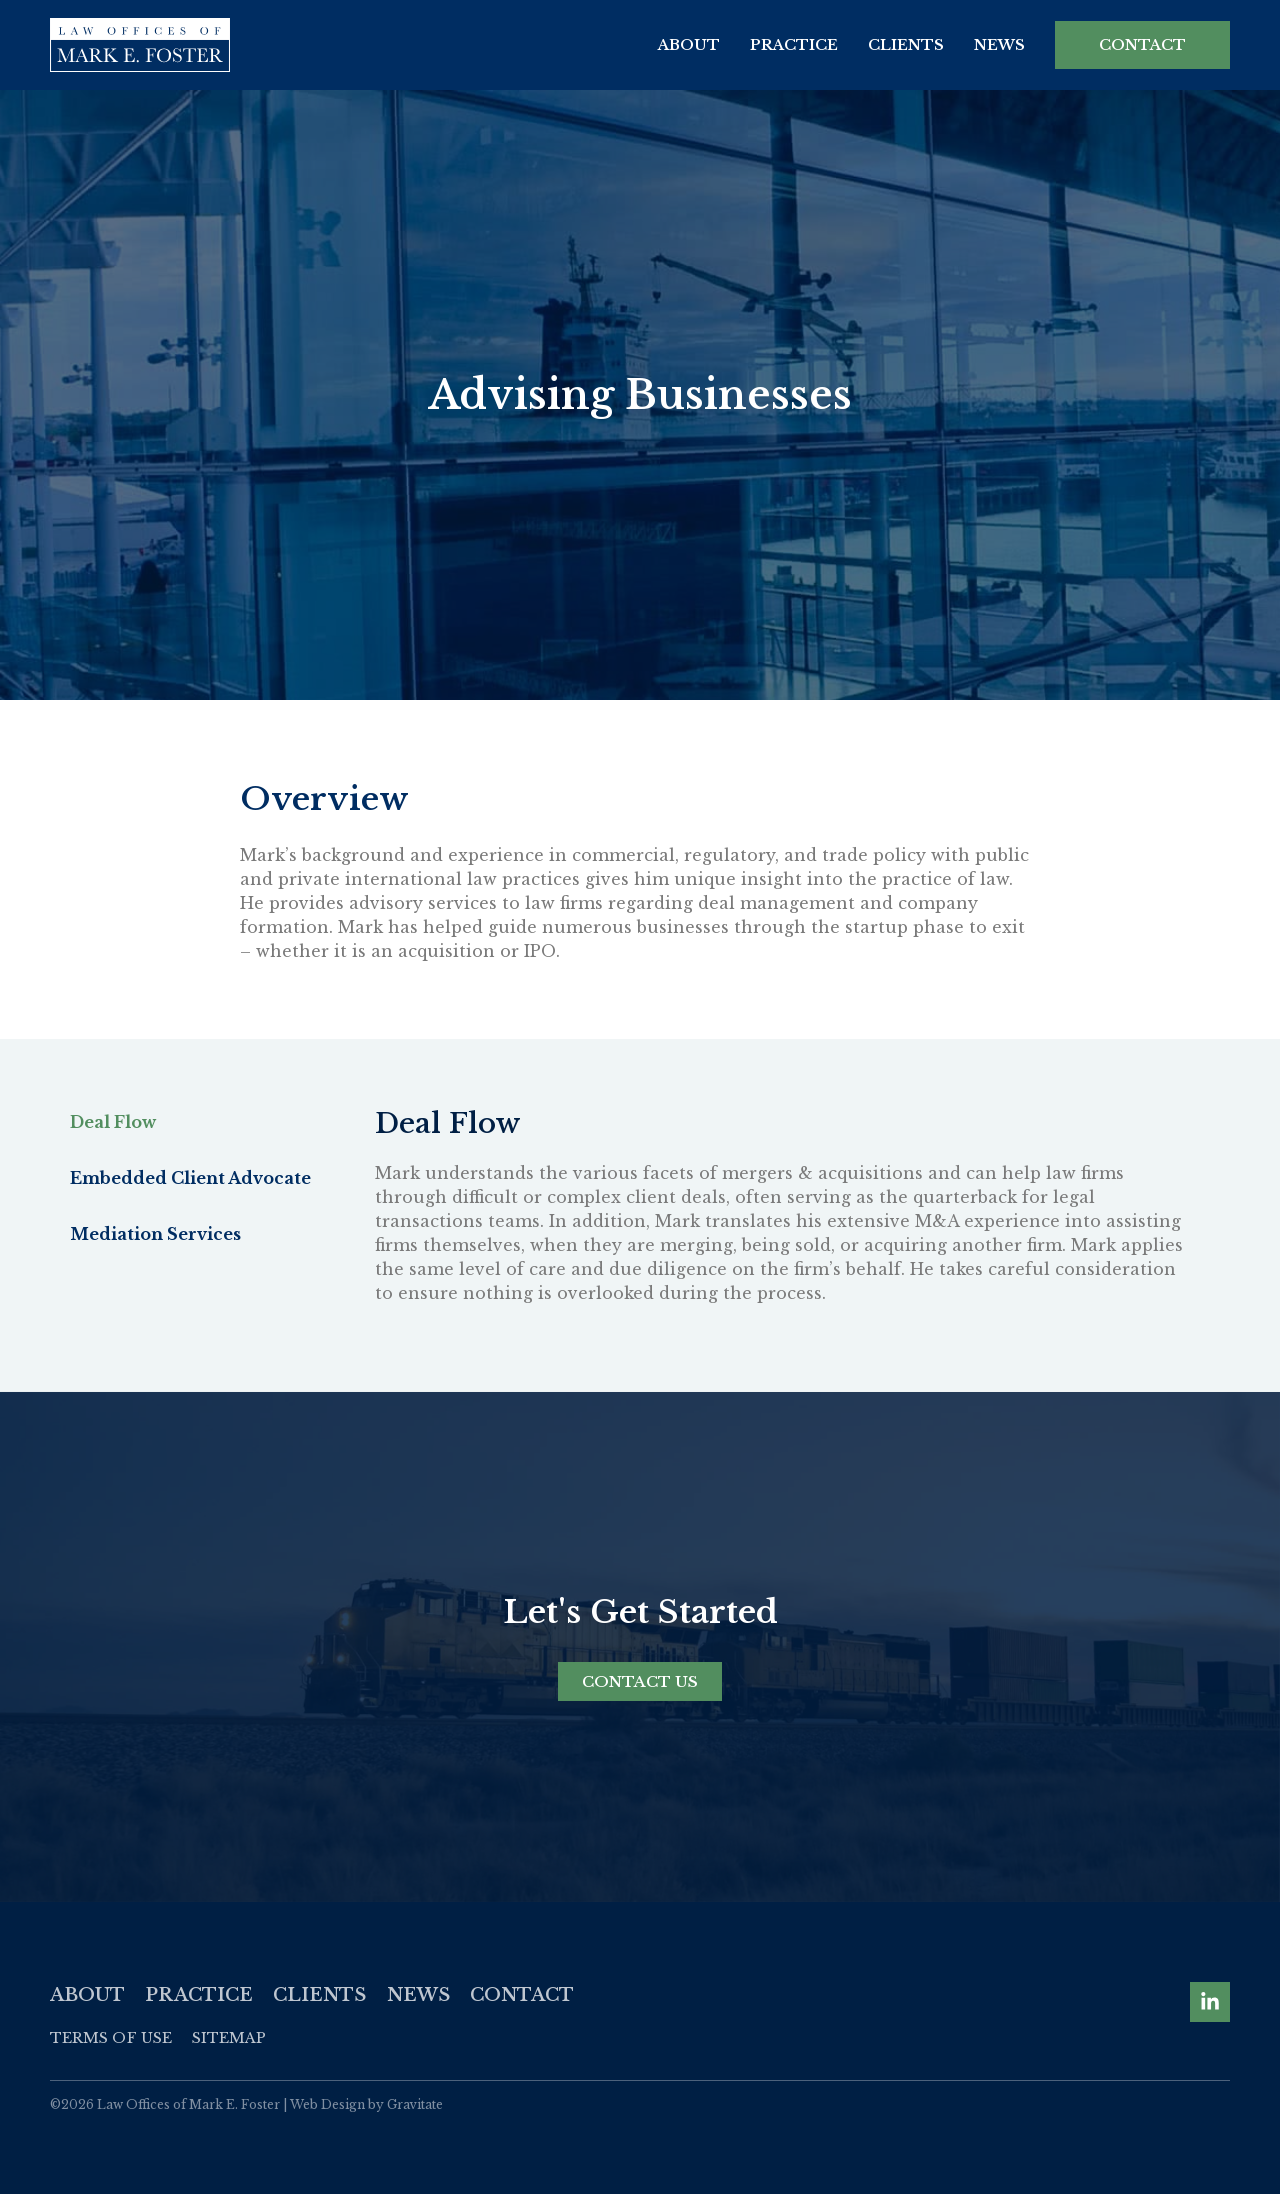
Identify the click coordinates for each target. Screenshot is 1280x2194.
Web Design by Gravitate (366, 2104)
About (689, 45)
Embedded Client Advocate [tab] (190, 1178)
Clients (906, 45)
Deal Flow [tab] (113, 1122)
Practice (794, 45)
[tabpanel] (782, 1214)
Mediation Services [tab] (155, 1234)
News (999, 45)
